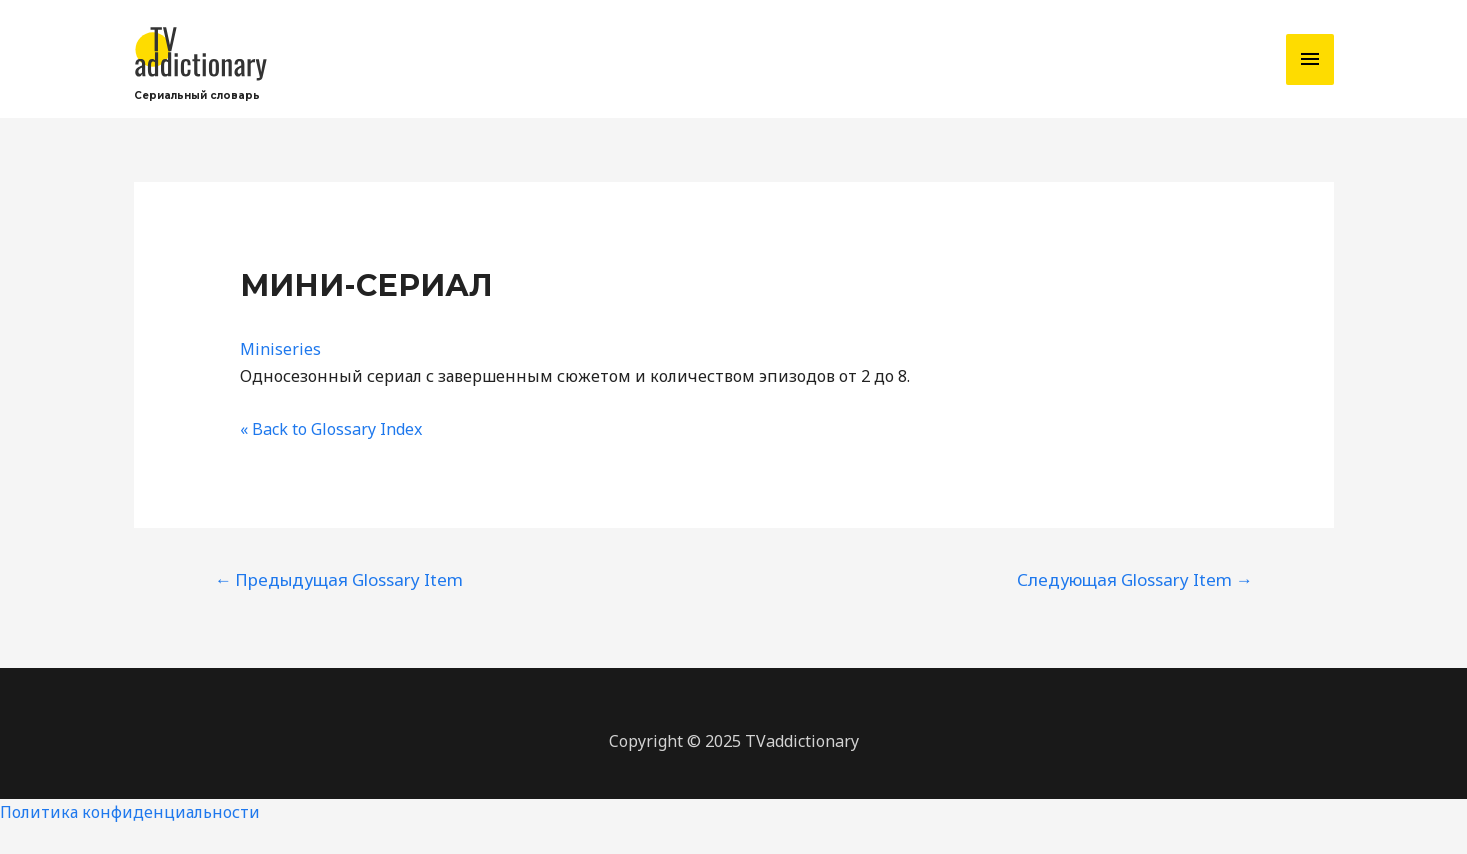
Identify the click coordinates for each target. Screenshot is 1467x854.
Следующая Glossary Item (1135, 579)
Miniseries (280, 349)
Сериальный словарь (197, 95)
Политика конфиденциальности (130, 812)
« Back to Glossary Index (331, 429)
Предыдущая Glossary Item (338, 579)
